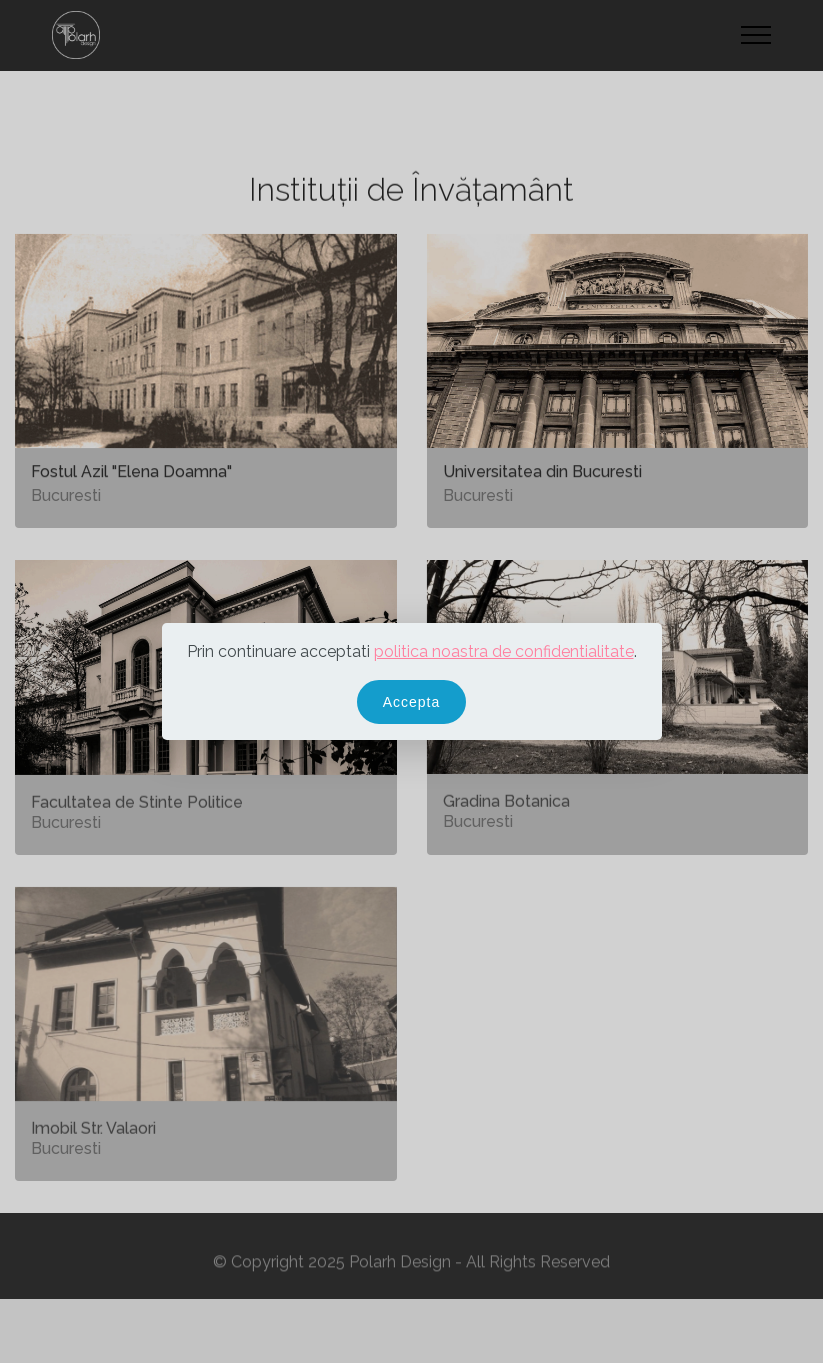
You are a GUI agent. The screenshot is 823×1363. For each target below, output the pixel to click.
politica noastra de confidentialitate (504, 651)
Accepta (412, 702)
